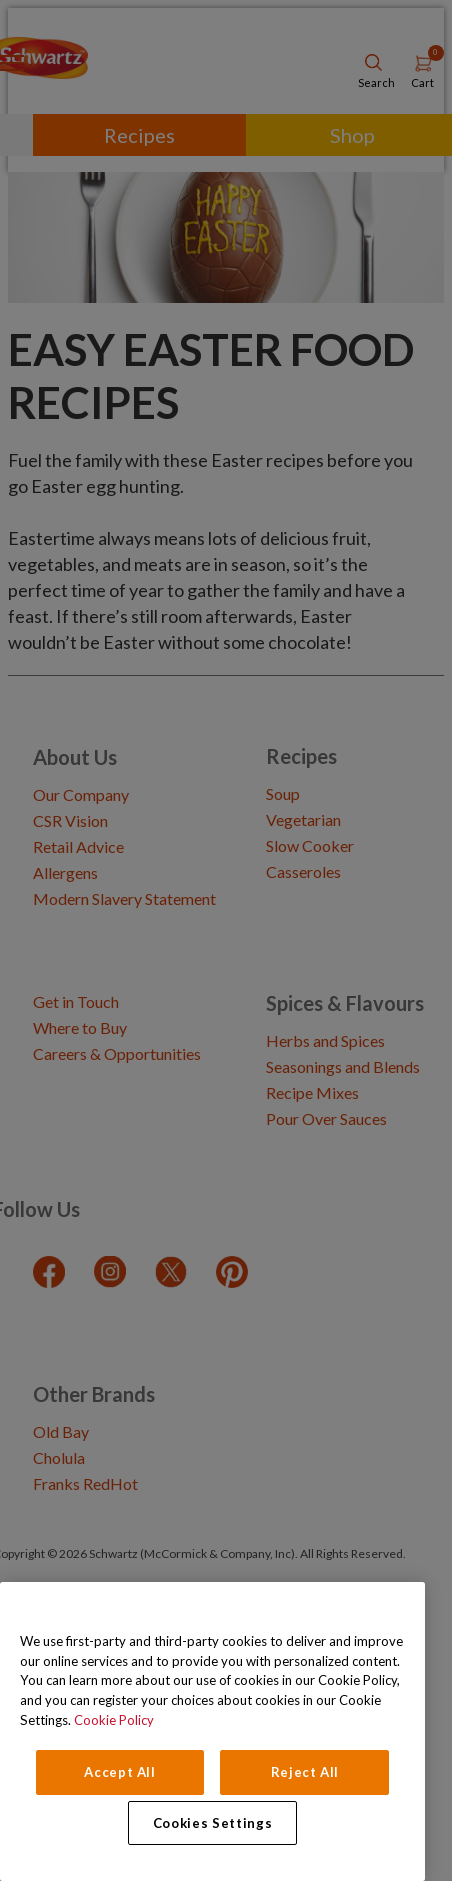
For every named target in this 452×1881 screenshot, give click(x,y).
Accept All (120, 1772)
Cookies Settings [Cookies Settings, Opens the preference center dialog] (213, 1823)
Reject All (305, 1772)
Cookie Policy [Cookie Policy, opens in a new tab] (114, 1720)
